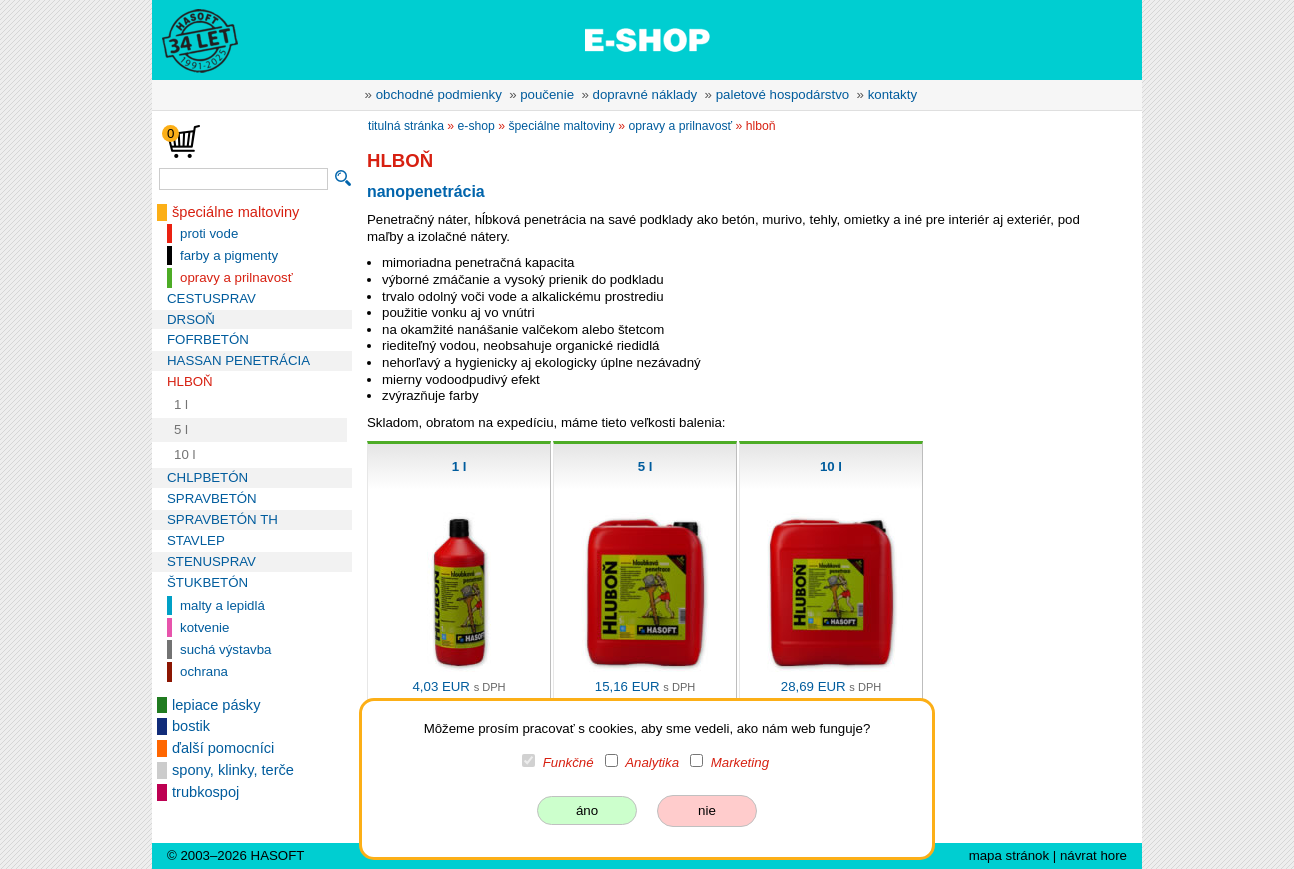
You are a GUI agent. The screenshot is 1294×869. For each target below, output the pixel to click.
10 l (184, 454)
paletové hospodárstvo (783, 94)
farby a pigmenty (229, 255)
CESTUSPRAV (211, 298)
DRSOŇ (191, 319)
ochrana (204, 671)
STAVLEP (196, 540)
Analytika (652, 762)
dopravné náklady (645, 94)
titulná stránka (406, 126)
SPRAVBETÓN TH (222, 519)
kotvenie (204, 627)
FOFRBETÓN (208, 339)
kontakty (892, 94)
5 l (181, 429)
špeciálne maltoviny (235, 212)
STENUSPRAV (211, 561)
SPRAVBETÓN (212, 498)
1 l (181, 404)
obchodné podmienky (439, 94)
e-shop (476, 126)
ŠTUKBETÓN (207, 582)
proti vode (209, 233)
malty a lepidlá (222, 605)
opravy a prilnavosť (236, 277)
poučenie (547, 94)
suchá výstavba (225, 649)
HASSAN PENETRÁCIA (238, 360)
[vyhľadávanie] (243, 179)
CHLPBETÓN (207, 477)
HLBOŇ (190, 381)
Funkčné (568, 762)
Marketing (740, 762)
